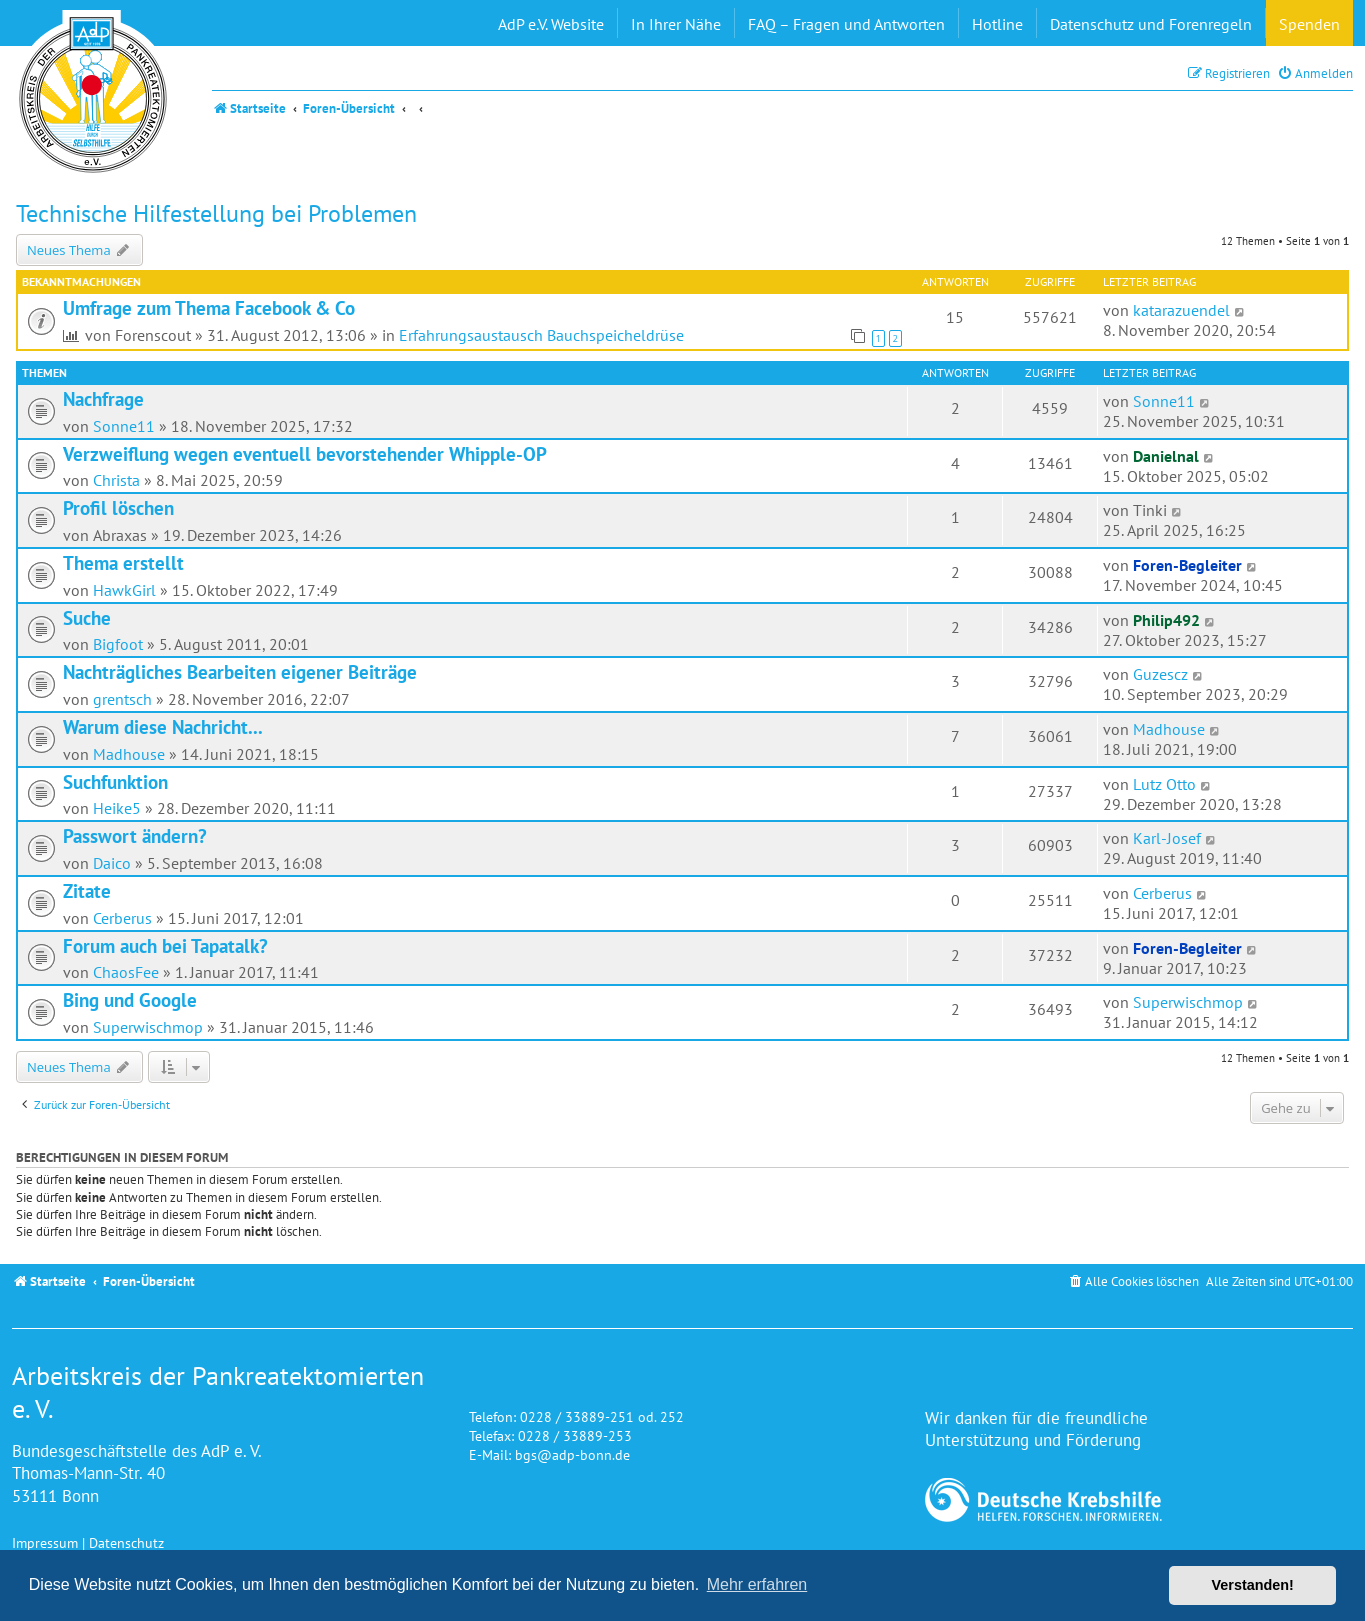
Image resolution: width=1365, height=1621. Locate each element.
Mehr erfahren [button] (757, 1584)
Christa (116, 480)
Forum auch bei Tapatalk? (165, 946)
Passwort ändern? (135, 836)
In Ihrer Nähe (676, 24)
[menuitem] (1315, 73)
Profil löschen (118, 508)
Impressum (45, 1542)
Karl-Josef (1167, 838)
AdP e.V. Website (551, 24)
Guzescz (1160, 674)
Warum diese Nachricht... (163, 727)
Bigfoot (118, 644)
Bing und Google (130, 1000)
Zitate (87, 891)
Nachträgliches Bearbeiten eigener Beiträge (240, 672)
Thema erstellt (123, 563)
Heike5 (117, 808)
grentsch (122, 699)
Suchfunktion (115, 782)
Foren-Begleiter (1187, 565)
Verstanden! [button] (1253, 1585)
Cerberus (122, 918)
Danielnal (1166, 456)
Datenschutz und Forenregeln (1151, 24)
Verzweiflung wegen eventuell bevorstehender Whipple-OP (305, 454)
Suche (87, 618)
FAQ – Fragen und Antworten (846, 24)
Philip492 (1166, 620)
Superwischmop (148, 1027)
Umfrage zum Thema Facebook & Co (209, 308)
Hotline (997, 24)
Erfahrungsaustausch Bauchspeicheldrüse (541, 335)
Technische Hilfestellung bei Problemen (216, 213)
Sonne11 (124, 426)
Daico (112, 863)
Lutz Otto (1164, 784)
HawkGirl (124, 590)
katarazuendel (1181, 310)
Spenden (1309, 24)
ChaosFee (126, 972)
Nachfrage (103, 399)
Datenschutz (126, 1542)
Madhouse (129, 754)
